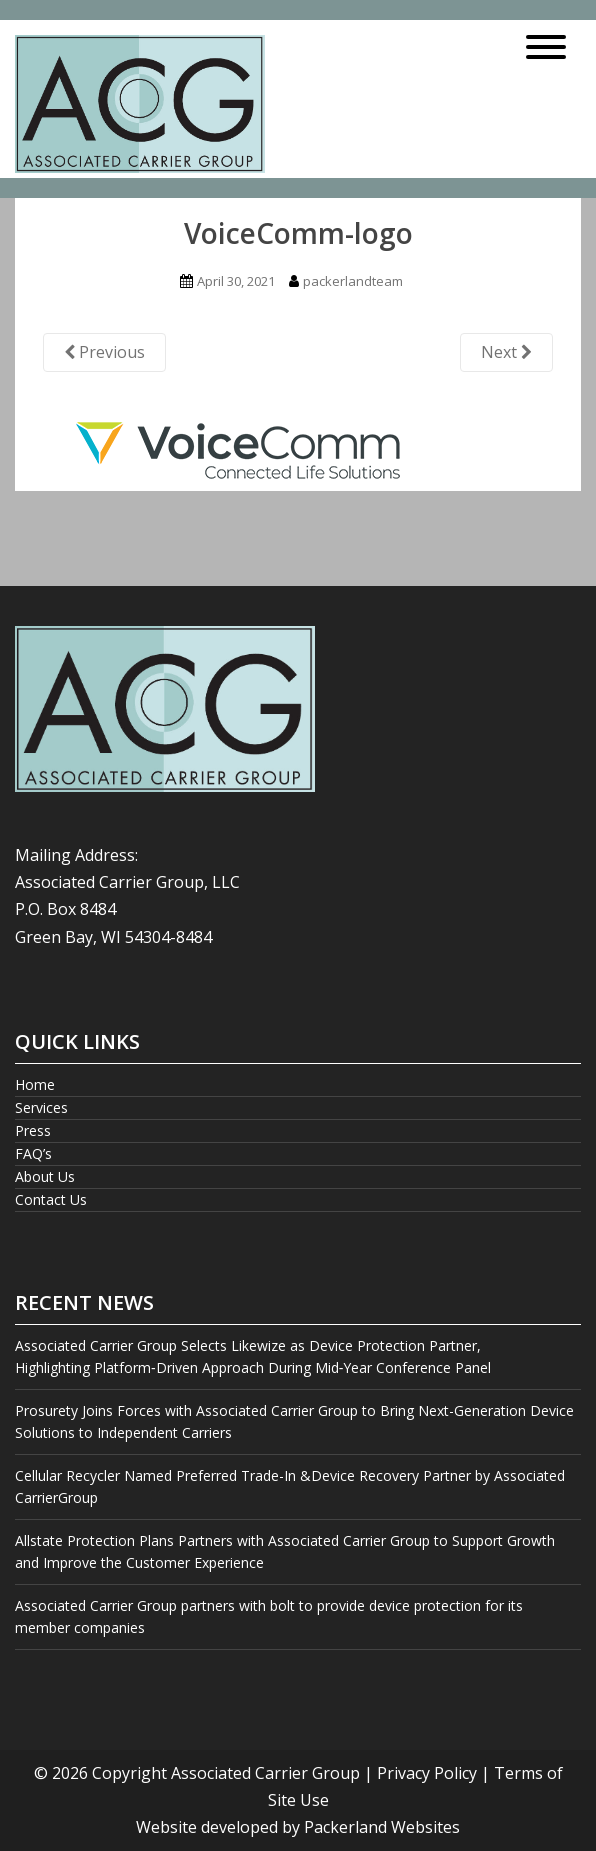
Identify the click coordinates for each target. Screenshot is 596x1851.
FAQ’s (33, 1153)
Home (35, 1084)
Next (506, 352)
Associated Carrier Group (265, 1773)
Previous (104, 352)
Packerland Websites (382, 1827)
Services (41, 1107)
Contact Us (51, 1199)
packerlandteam (353, 281)
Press (33, 1130)
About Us (45, 1176)
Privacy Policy (427, 1773)
